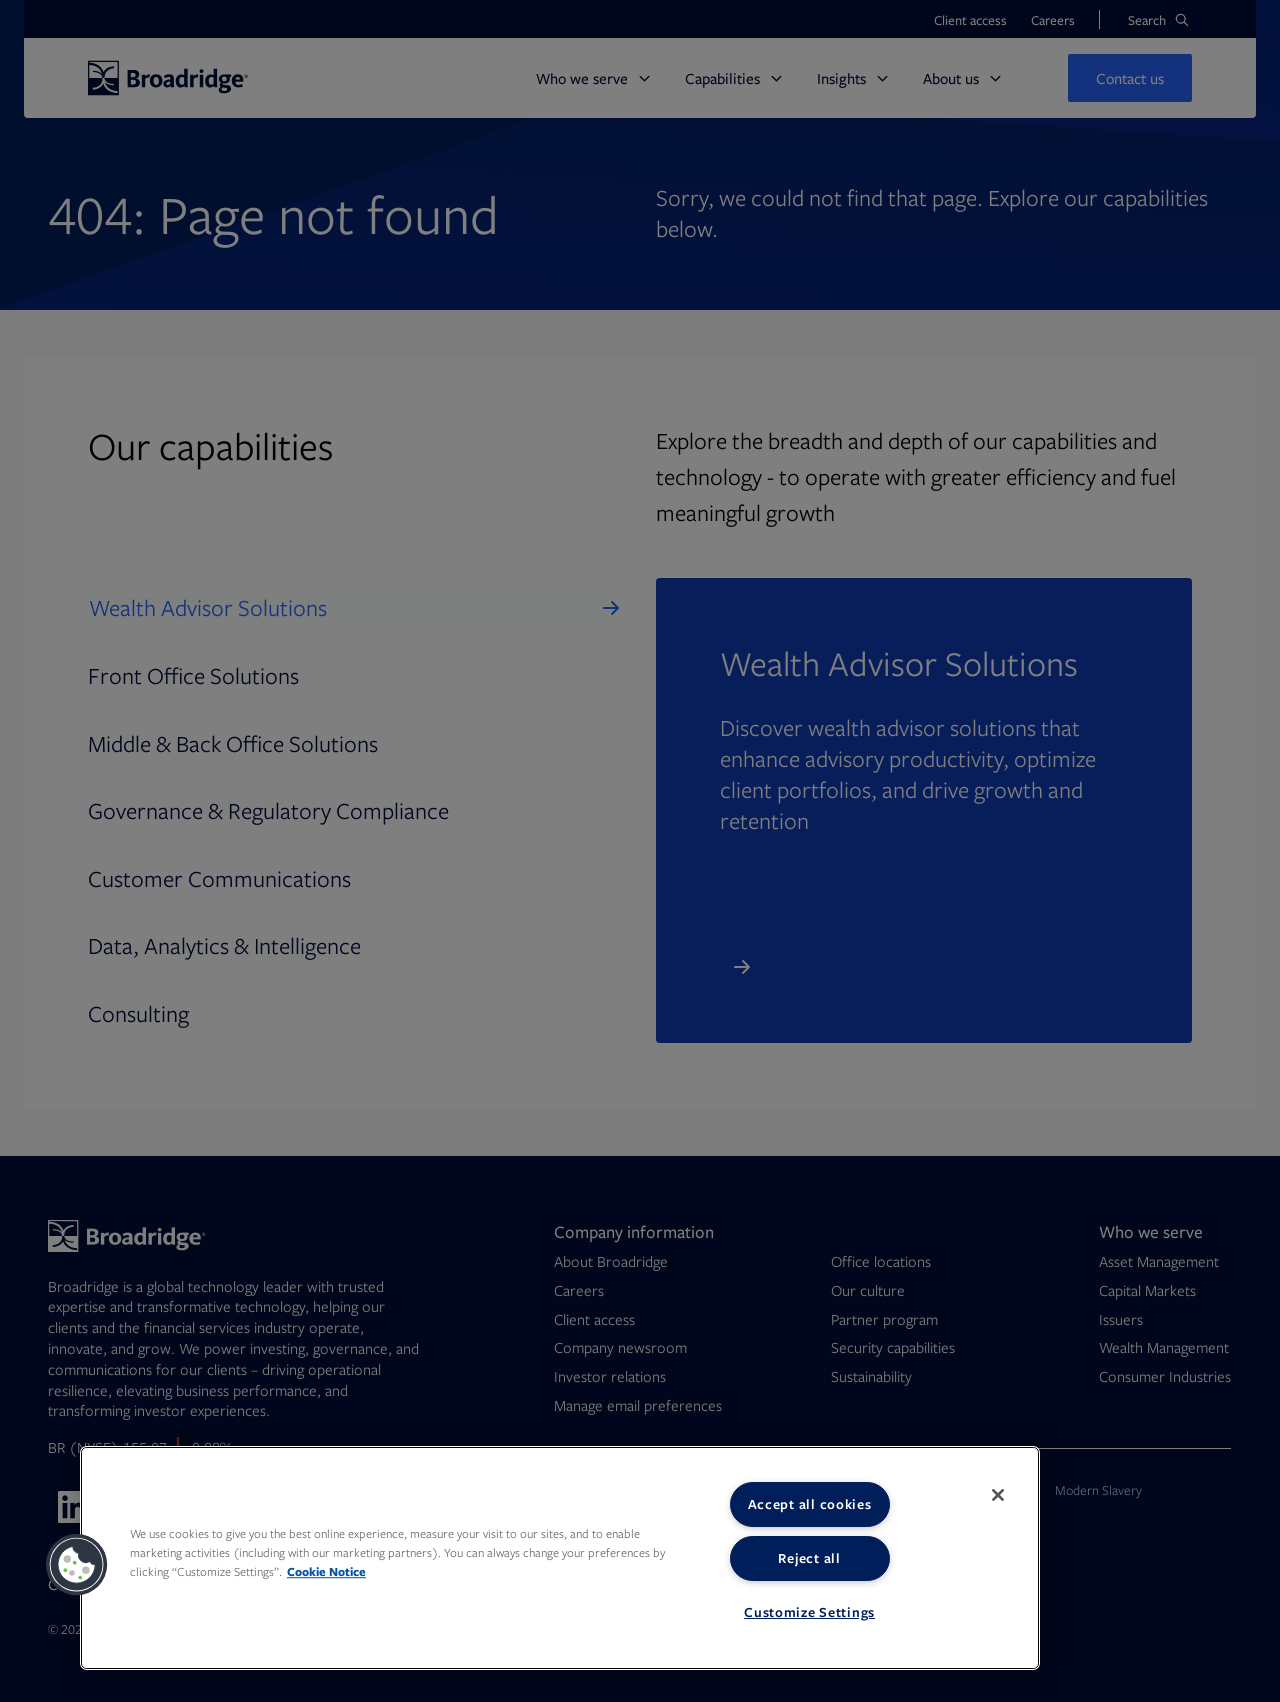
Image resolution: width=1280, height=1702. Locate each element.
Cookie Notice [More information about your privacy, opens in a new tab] (326, 1571)
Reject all (809, 1558)
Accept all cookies (810, 1504)
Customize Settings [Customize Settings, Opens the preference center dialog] (809, 1612)
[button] (77, 1565)
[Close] (998, 1495)
